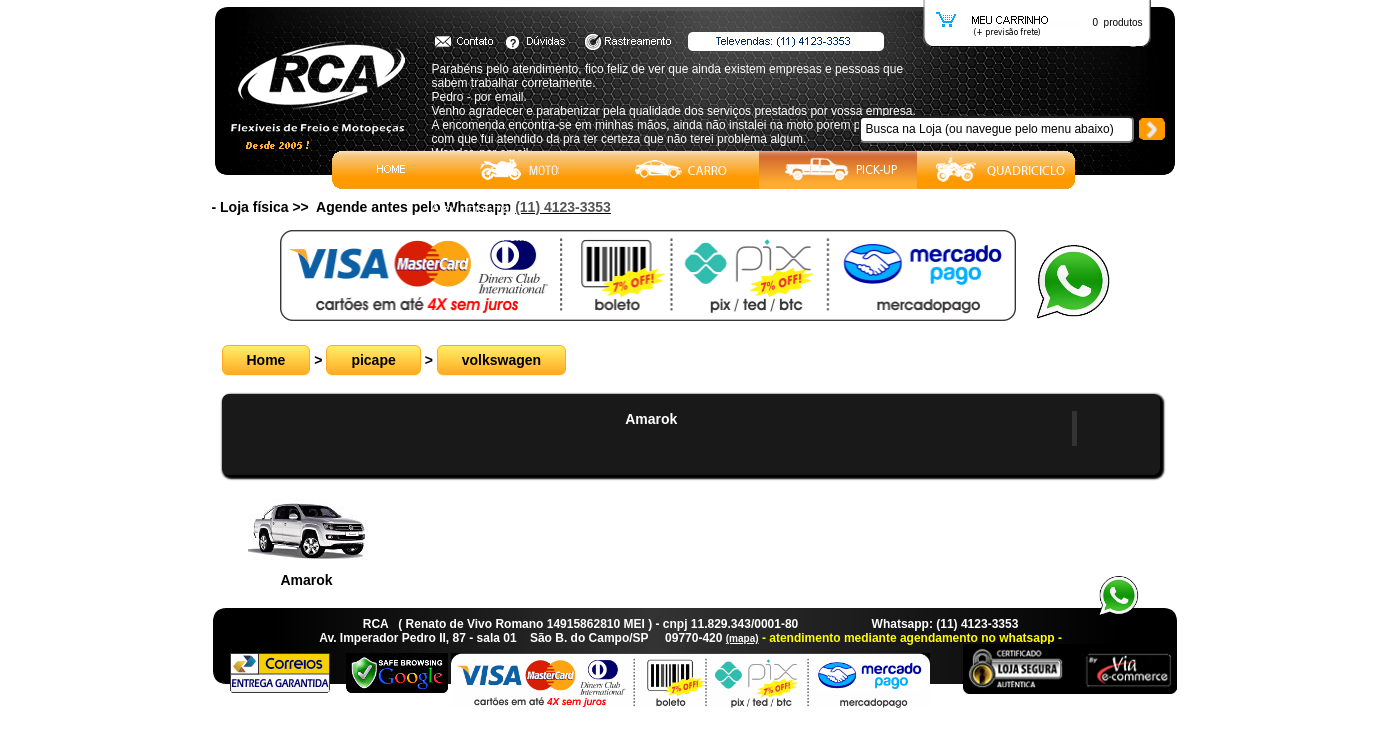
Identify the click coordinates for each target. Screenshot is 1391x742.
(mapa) (742, 638)
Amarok (651, 419)
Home (266, 360)
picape (373, 360)
